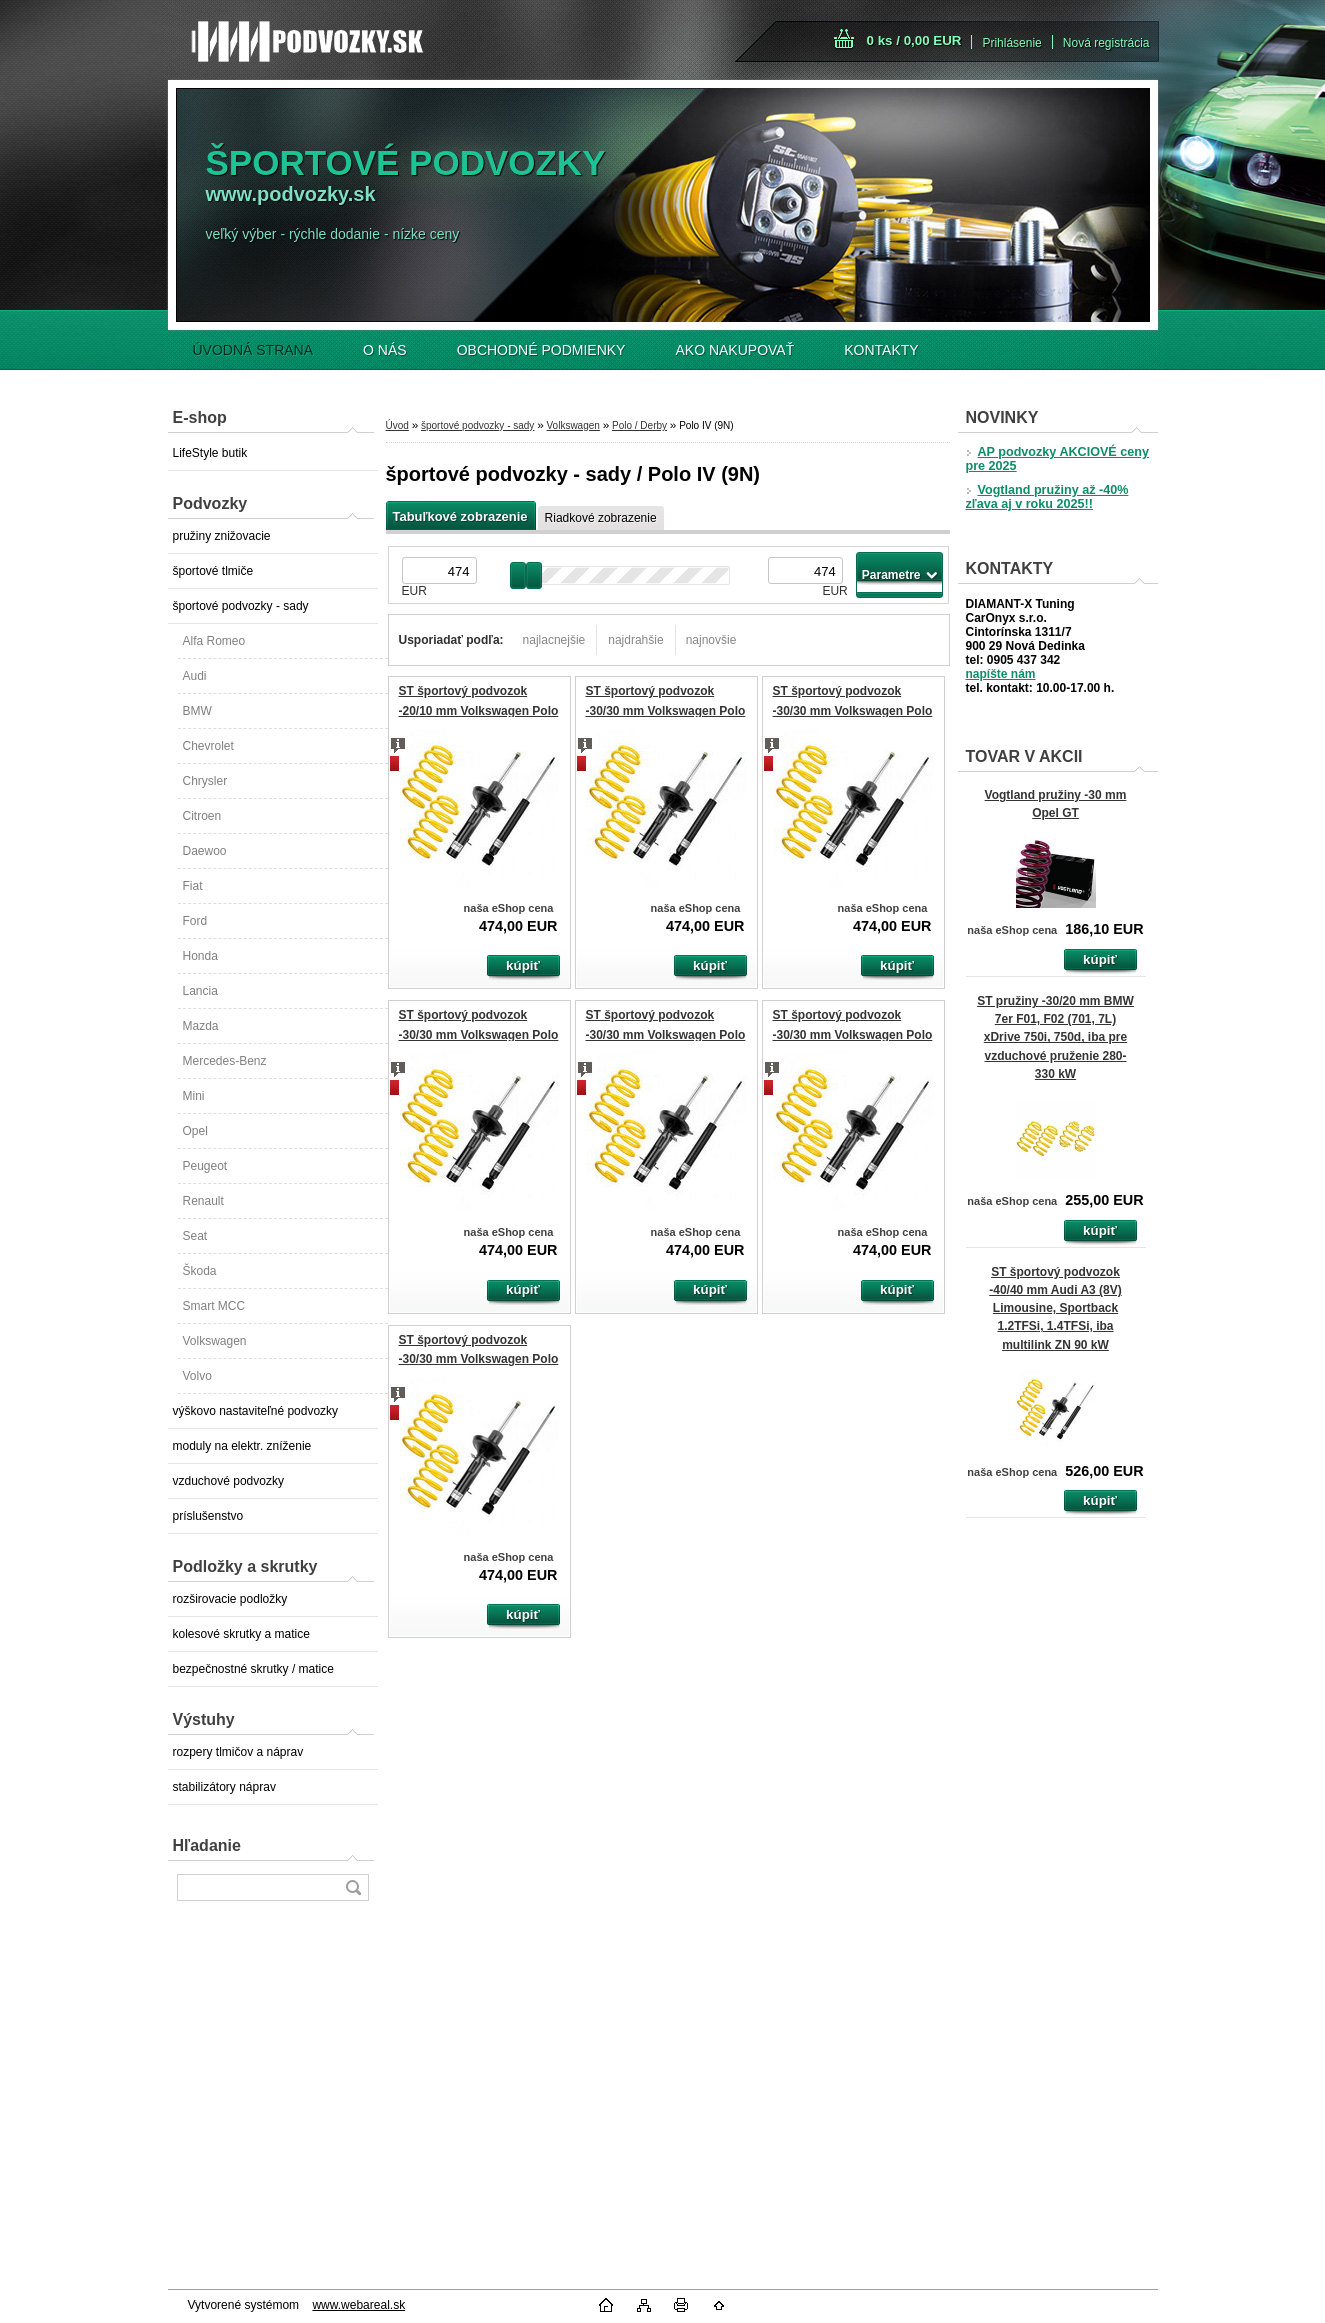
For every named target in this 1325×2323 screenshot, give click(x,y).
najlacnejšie (554, 640)
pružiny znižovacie (222, 536)
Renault (203, 1201)
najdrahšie (635, 640)
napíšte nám (1001, 674)
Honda (200, 956)
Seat (195, 1236)
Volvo (197, 1376)
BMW (197, 711)
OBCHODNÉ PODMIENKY (541, 350)
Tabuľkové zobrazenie (460, 516)
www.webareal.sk (358, 2305)
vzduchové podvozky (228, 1481)
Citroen (202, 816)
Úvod (397, 425)
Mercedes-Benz (225, 1061)
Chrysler (205, 781)
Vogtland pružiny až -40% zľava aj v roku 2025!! (1047, 497)
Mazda (201, 1026)
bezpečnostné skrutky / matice (253, 1669)
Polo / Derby (639, 425)
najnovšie (711, 640)
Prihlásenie (1011, 43)
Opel (195, 1131)
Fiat (193, 886)
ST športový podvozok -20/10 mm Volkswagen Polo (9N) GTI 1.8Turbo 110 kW (479, 710)
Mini (194, 1096)
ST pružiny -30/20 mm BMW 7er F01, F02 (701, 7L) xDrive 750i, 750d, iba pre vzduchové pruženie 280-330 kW (1055, 1037)
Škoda (200, 1271)
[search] (353, 1887)
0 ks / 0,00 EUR (914, 40)
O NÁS (385, 350)
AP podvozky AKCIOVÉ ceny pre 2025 (1057, 459)
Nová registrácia (1106, 43)
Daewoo (205, 851)
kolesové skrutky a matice (241, 1634)
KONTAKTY (881, 350)
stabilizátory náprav (224, 1787)
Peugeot (205, 1166)
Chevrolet (208, 746)
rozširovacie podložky (230, 1599)
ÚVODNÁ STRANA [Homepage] (253, 350)
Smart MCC (214, 1306)
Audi (195, 676)
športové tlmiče (213, 571)
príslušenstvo (208, 1516)
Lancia (200, 991)
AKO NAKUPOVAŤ (734, 350)
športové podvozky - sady (241, 606)
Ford (195, 921)
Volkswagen (215, 1341)
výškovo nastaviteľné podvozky (256, 1411)
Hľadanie (207, 1845)
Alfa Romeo (214, 641)
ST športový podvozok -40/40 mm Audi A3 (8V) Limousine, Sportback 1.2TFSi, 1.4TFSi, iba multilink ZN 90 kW (1055, 1308)
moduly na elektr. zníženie (242, 1446)
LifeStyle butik (210, 453)
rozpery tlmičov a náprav (238, 1752)
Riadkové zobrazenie (601, 518)
